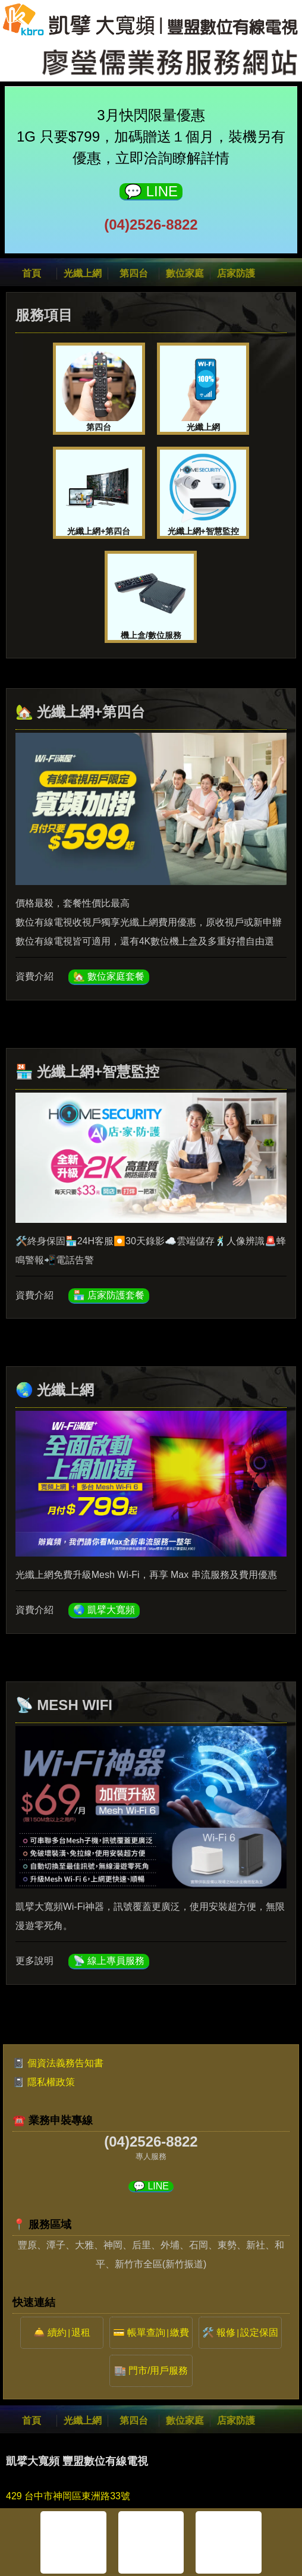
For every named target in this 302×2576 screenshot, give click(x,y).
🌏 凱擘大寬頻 (104, 1610)
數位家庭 (185, 273)
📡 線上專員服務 (108, 1961)
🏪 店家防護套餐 (108, 1295)
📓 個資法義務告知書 (57, 2063)
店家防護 (236, 273)
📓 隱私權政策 (43, 2082)
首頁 (31, 273)
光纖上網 (83, 273)
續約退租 (69, 2332)
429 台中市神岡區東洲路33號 (68, 2496)
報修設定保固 (247, 2332)
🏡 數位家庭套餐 (108, 976)
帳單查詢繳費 (158, 2332)
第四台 (133, 273)
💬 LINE (151, 191)
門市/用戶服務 (158, 2370)
